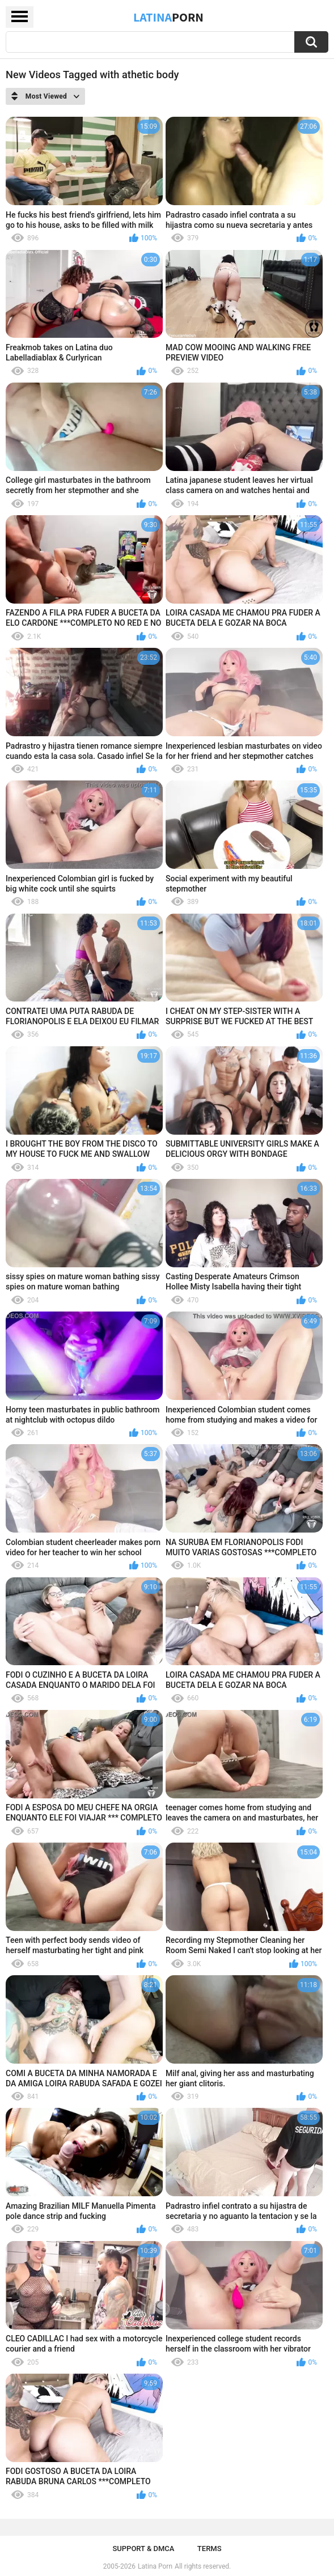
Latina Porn (155, 2566)
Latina (168, 17)
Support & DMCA (143, 2548)
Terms (209, 2548)
